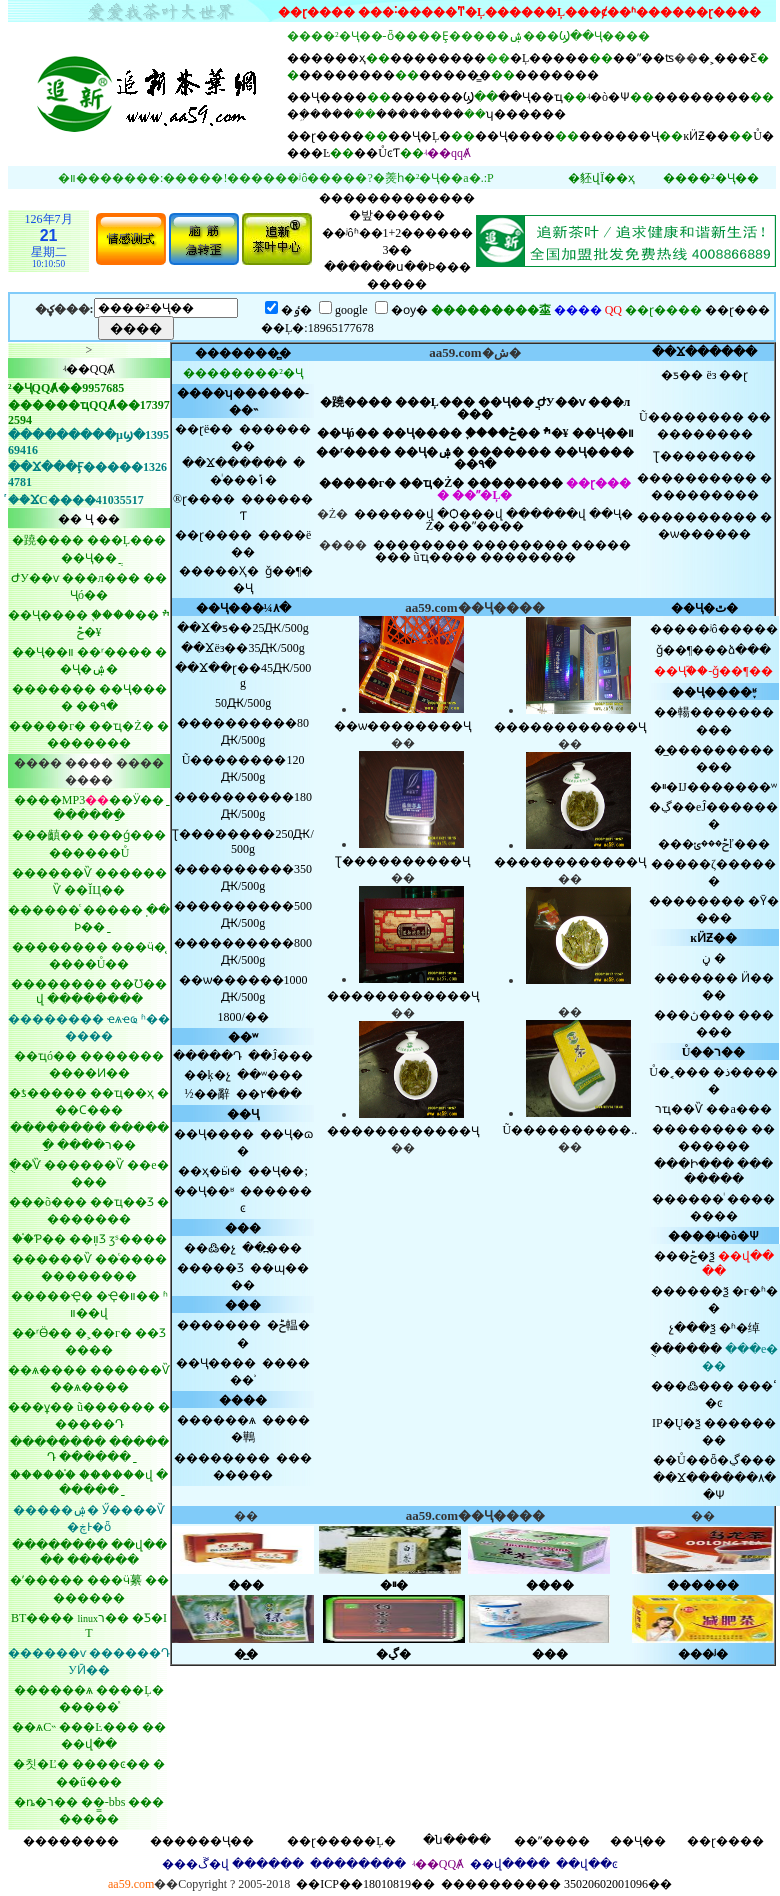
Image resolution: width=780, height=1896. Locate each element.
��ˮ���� (486, 526)
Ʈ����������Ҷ (402, 861)
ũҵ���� (445, 557)
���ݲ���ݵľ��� (714, 844)
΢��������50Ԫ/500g (243, 703)
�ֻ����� (686, 1349)
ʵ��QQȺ (89, 369)
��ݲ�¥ (539, 433)
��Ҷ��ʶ (204, 1191)
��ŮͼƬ (377, 153)
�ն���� (457, 1840)
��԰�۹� (475, 464)
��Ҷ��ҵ (530, 97)
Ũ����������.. (570, 1130)
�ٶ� (296, 310)
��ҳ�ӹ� (210, 1171)
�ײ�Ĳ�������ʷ (713, 787)
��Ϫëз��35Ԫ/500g (242, 648)
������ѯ (690, 1291)
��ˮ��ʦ (643, 58)
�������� (438, 58)
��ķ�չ (207, 1075)
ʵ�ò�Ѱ (608, 97)
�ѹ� (409, 310)
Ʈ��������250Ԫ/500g (242, 841)
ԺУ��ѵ (561, 402)
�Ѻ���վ (470, 514)
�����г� (357, 483)
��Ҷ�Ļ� (419, 136)
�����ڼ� (714, 958)
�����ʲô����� (714, 629)
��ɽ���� (325, 136)
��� (243, 1228)
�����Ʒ (210, 1268)
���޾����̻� (243, 353)
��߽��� (272, 1248)
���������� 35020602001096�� (556, 1884)
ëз (711, 375)
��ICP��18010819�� (365, 1884)
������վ (394, 514)
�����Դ (207, 1056)
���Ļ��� (435, 402)
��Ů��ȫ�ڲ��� (714, 1460)
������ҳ (326, 58)
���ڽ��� (694, 1015)
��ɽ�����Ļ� (341, 1841)
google (351, 310)
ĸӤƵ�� (706, 136)
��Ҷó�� (348, 433)
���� (243, 1400)
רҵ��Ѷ (679, 1109)
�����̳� (455, 75)
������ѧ (216, 1420)
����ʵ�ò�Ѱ (713, 1236)
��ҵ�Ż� (431, 483)
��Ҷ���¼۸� (243, 608)
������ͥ (688, 1199)
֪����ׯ (508, 433)
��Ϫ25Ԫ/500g (242, 628)
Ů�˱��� (679, 1072)
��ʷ (243, 1037)
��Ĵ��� (280, 1056)
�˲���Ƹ (727, 58)
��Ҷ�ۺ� (429, 452)
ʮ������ (526, 114)
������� (557, 75)
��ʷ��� (270, 1075)
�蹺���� (356, 402)
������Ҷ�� (202, 1841)
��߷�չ (210, 1248)
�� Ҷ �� (89, 519)
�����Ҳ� (219, 571)
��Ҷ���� (327, 97)
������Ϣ (432, 97)
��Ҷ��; (277, 1171)
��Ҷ (243, 1114)
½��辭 (207, 1094)
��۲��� (269, 1094)
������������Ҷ (403, 996)
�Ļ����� (549, 58)
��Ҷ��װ (603, 433)
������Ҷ (619, 136)
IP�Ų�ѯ (676, 1423)
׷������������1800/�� (242, 1017)
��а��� (738, 1109)
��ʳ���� (353, 452)
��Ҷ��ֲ (506, 402)
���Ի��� (694, 1164)
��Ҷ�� (638, 1841)
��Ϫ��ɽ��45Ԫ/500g (243, 675)
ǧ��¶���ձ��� (713, 650)
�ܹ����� (320, 114)
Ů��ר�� (714, 1052)
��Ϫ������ (704, 352)
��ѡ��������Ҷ (402, 726)
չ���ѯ (692, 1328)
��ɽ (733, 375)
